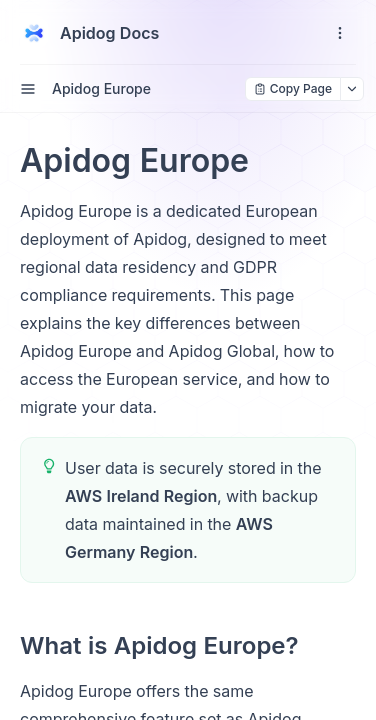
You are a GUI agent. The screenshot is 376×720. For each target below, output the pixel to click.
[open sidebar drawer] (28, 89)
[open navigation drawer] (340, 33)
